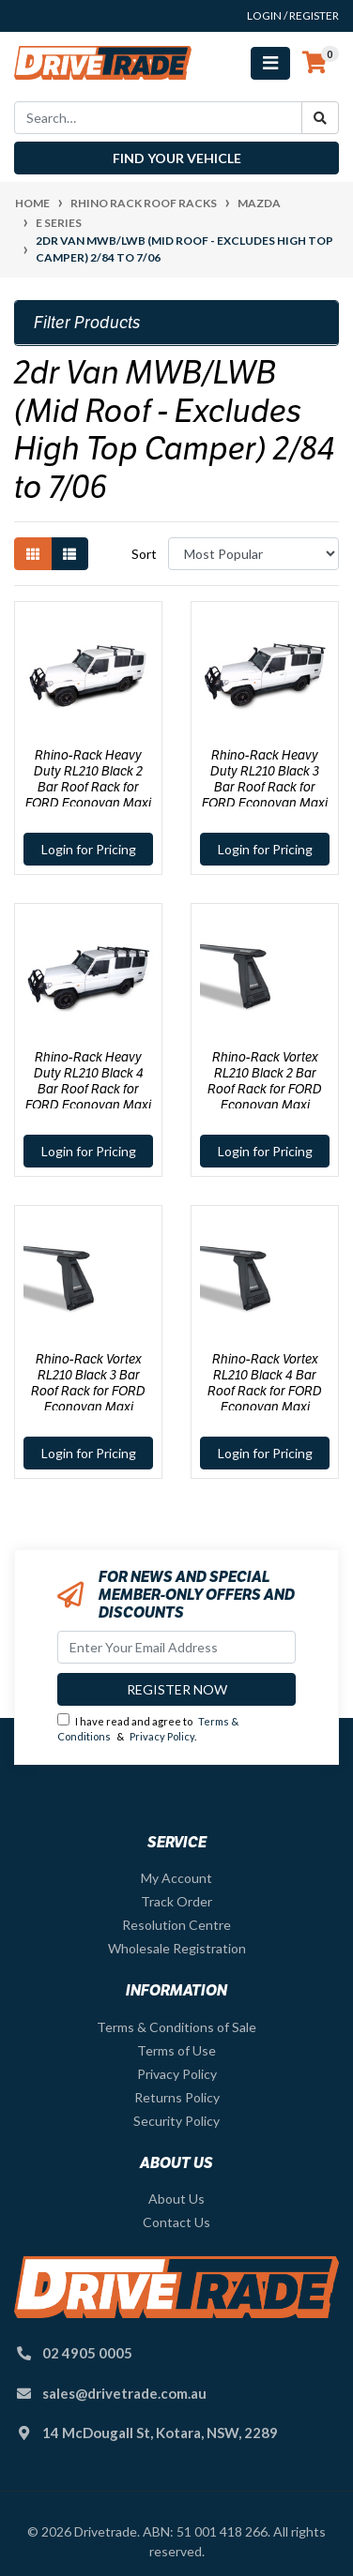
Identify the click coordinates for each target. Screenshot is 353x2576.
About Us (176, 2199)
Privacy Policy (162, 1736)
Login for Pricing (88, 849)
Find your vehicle (177, 158)
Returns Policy (177, 2097)
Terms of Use (176, 2050)
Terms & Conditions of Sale (176, 2027)
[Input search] (158, 117)
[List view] (69, 553)
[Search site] (320, 117)
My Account (176, 1878)
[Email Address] (176, 1647)
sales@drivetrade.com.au (124, 2393)
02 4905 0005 (87, 2352)
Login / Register (293, 15)
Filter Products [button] (87, 322)
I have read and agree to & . (147, 1728)
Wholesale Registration (177, 1948)
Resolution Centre (176, 1925)
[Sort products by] (253, 553)
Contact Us (176, 2222)
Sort (144, 554)
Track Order (176, 1901)
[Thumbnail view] (33, 553)
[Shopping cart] (314, 63)
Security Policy (176, 2121)
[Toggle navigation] (270, 63)
